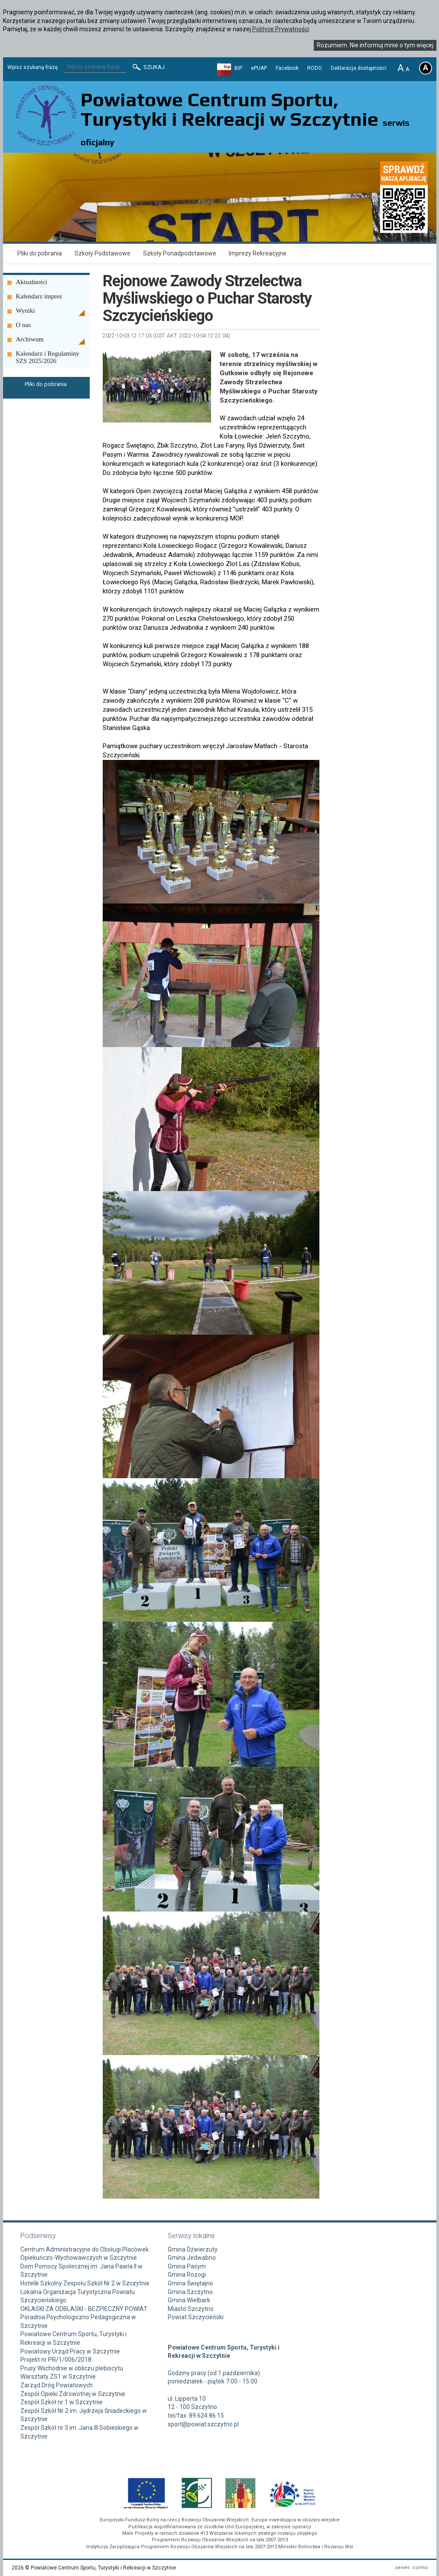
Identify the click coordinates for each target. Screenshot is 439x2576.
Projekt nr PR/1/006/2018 (55, 2359)
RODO (314, 68)
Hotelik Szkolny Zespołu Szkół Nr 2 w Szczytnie (85, 2283)
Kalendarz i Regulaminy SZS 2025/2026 (48, 357)
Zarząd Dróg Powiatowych (56, 2385)
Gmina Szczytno (190, 2291)
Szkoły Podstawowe (102, 253)
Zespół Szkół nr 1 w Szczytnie (61, 2402)
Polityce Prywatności (280, 29)
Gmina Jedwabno (192, 2257)
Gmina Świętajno (190, 2283)
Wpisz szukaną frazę (32, 67)
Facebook (287, 68)
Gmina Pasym (187, 2266)
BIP (238, 68)
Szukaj (148, 67)
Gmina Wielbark (189, 2300)
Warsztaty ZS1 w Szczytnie (58, 2376)
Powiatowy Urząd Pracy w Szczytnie (70, 2351)
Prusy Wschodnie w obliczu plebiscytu (71, 2368)
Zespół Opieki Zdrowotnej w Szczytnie (72, 2393)
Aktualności (32, 281)
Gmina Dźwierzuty (193, 2249)
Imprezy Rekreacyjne (257, 253)
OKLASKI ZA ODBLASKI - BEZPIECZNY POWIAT (83, 2308)
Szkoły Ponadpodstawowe (179, 253)
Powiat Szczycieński (196, 2317)
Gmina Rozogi (187, 2274)
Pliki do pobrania (39, 253)
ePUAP (259, 68)
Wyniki (25, 310)
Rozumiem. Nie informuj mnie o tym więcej (375, 45)
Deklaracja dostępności (359, 68)
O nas (23, 324)
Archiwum (30, 339)
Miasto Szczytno (191, 2308)
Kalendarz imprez (39, 296)
